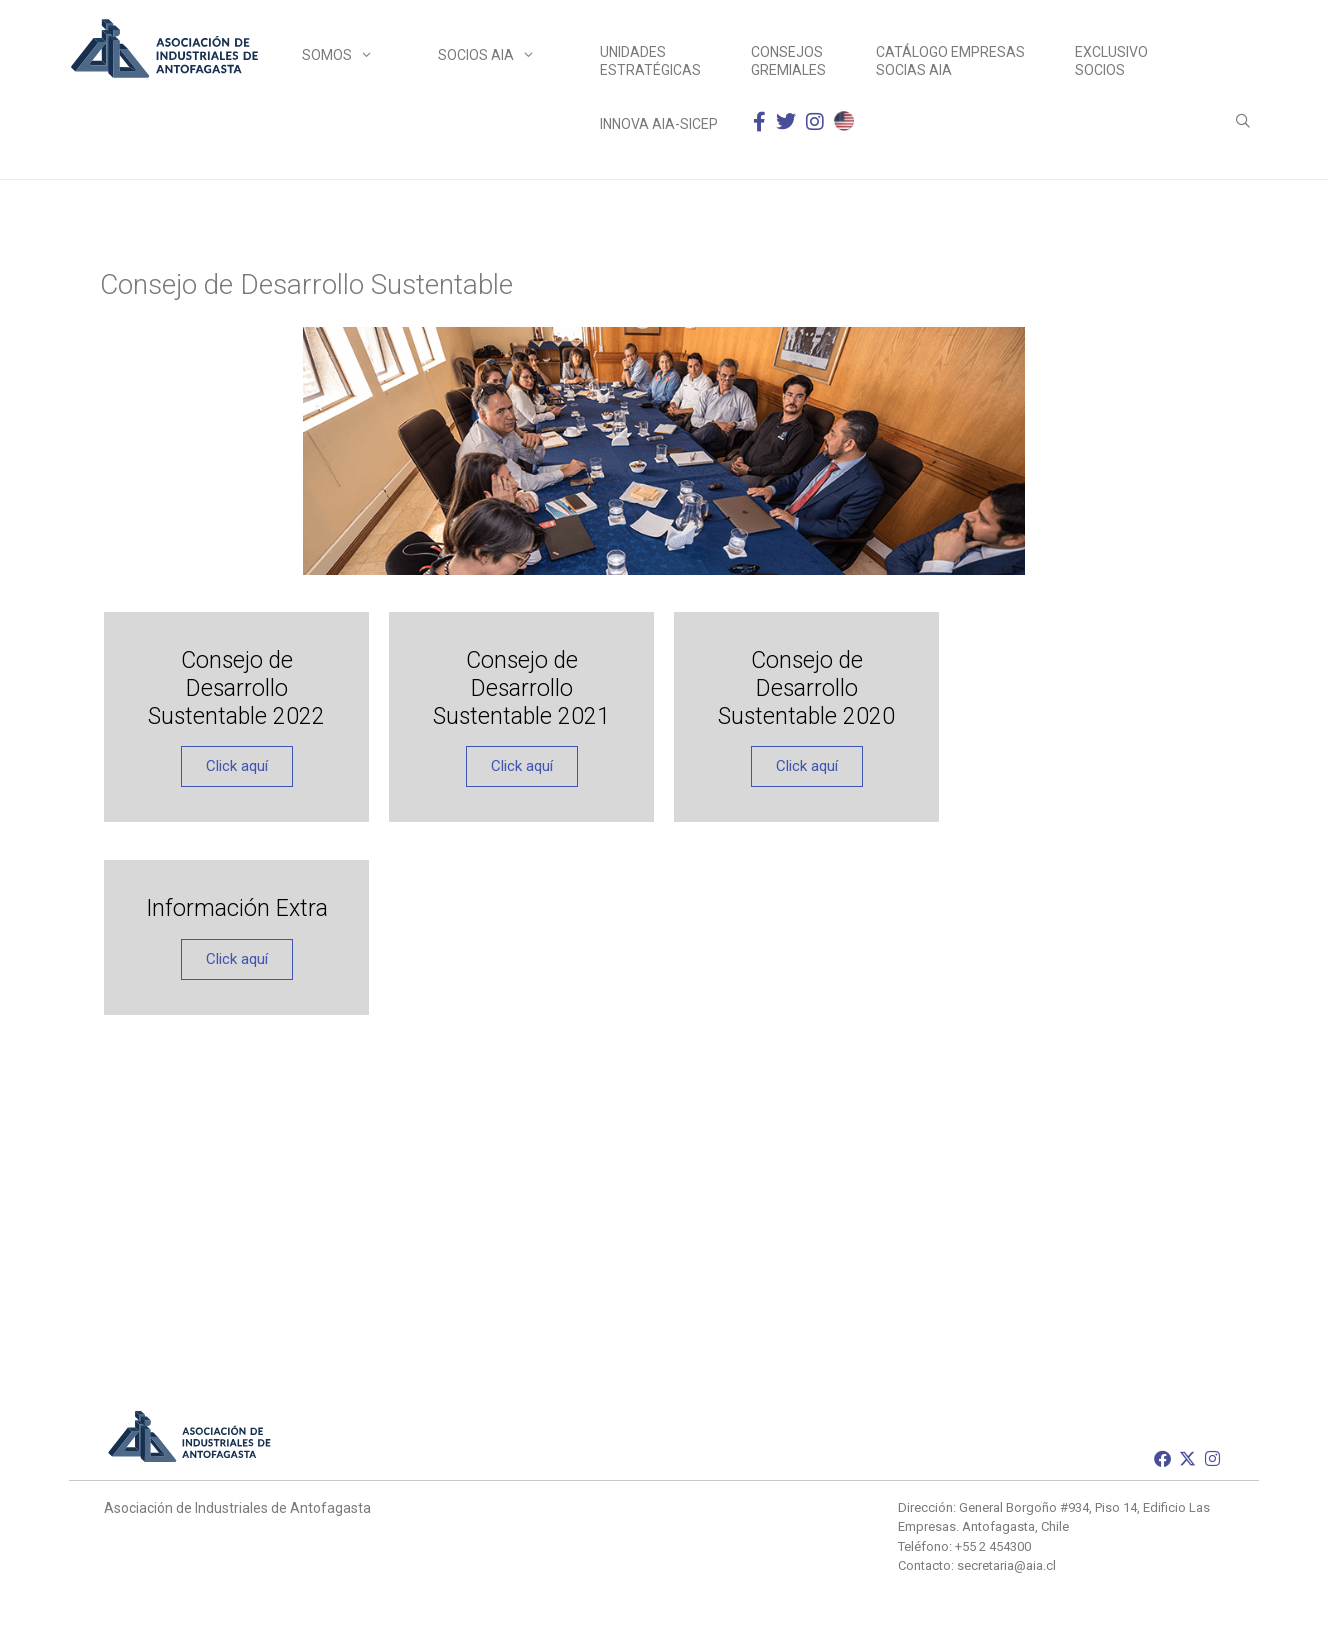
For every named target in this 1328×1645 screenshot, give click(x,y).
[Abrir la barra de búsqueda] (1243, 121)
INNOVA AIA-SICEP (659, 124)
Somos (350, 55)
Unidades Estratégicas (650, 61)
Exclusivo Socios (1111, 61)
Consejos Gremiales (788, 61)
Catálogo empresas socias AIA (950, 61)
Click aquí (237, 766)
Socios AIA (499, 55)
